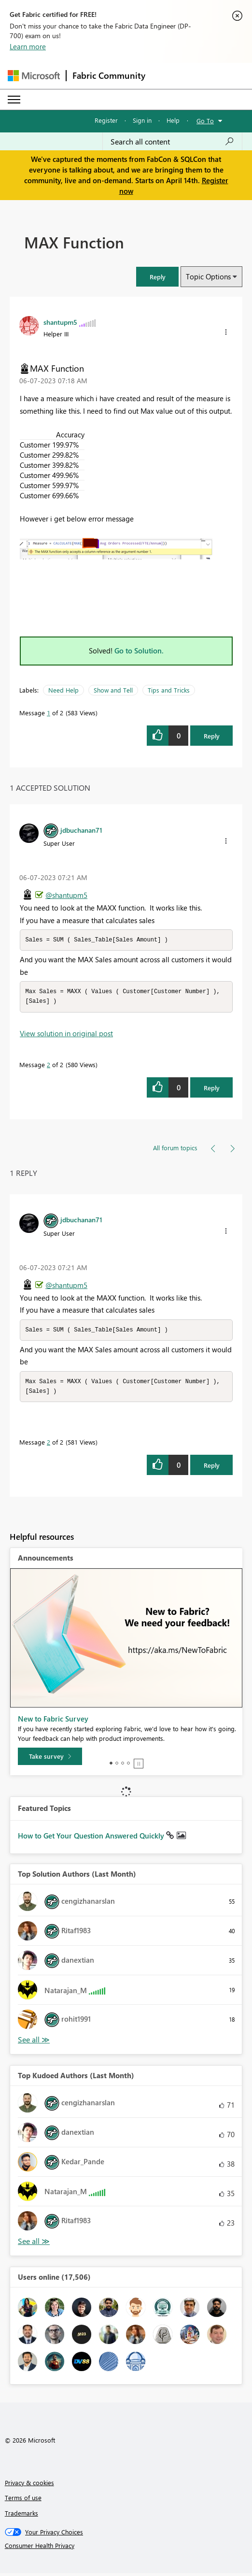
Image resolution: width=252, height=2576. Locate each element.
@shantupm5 (66, 895)
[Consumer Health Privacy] (126, 2548)
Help (173, 120)
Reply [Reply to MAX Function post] (212, 736)
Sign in (142, 120)
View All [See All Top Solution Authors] (34, 2042)
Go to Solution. (139, 650)
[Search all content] (172, 141)
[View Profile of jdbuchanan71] (81, 830)
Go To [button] (205, 120)
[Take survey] (50, 1759)
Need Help (63, 690)
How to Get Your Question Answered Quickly (92, 1838)
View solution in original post (66, 1035)
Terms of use (23, 2500)
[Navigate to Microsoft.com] (34, 75)
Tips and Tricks (169, 690)
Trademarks (21, 2516)
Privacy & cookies (29, 2485)
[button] (157, 277)
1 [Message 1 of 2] (48, 713)
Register (106, 120)
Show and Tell (113, 690)
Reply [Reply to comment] (212, 1089)
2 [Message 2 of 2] (48, 1066)
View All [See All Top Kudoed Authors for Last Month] (34, 2244)
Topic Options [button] (208, 276)
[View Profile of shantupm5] (60, 322)
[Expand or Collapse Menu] (14, 99)
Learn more (28, 46)
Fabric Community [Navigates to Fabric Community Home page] (108, 75)
